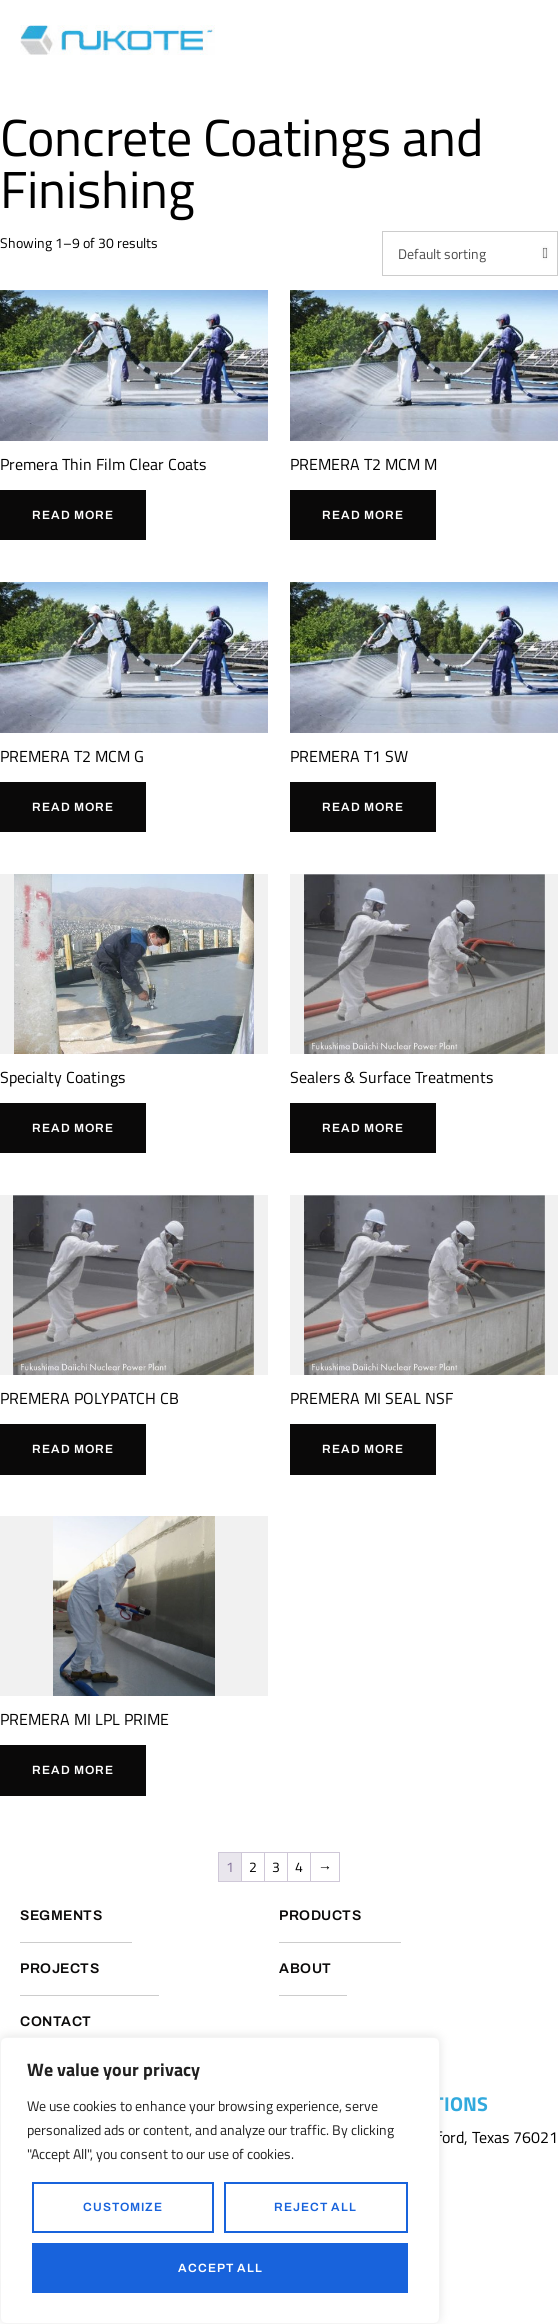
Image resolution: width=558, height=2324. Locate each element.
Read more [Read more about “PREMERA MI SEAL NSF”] (363, 1449)
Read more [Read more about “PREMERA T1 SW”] (363, 807)
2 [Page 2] (253, 1866)
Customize (123, 2207)
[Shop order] (470, 254)
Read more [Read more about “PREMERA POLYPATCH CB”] (73, 1449)
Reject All (315, 2207)
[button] (533, 40)
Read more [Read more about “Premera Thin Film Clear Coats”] (73, 515)
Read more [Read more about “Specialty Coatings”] (73, 1128)
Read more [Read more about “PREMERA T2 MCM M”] (363, 515)
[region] (220, 2180)
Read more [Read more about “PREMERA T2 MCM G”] (73, 807)
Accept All (220, 2268)
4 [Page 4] (299, 1866)
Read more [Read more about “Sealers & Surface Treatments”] (363, 1128)
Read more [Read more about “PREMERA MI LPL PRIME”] (73, 1770)
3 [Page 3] (276, 1866)
